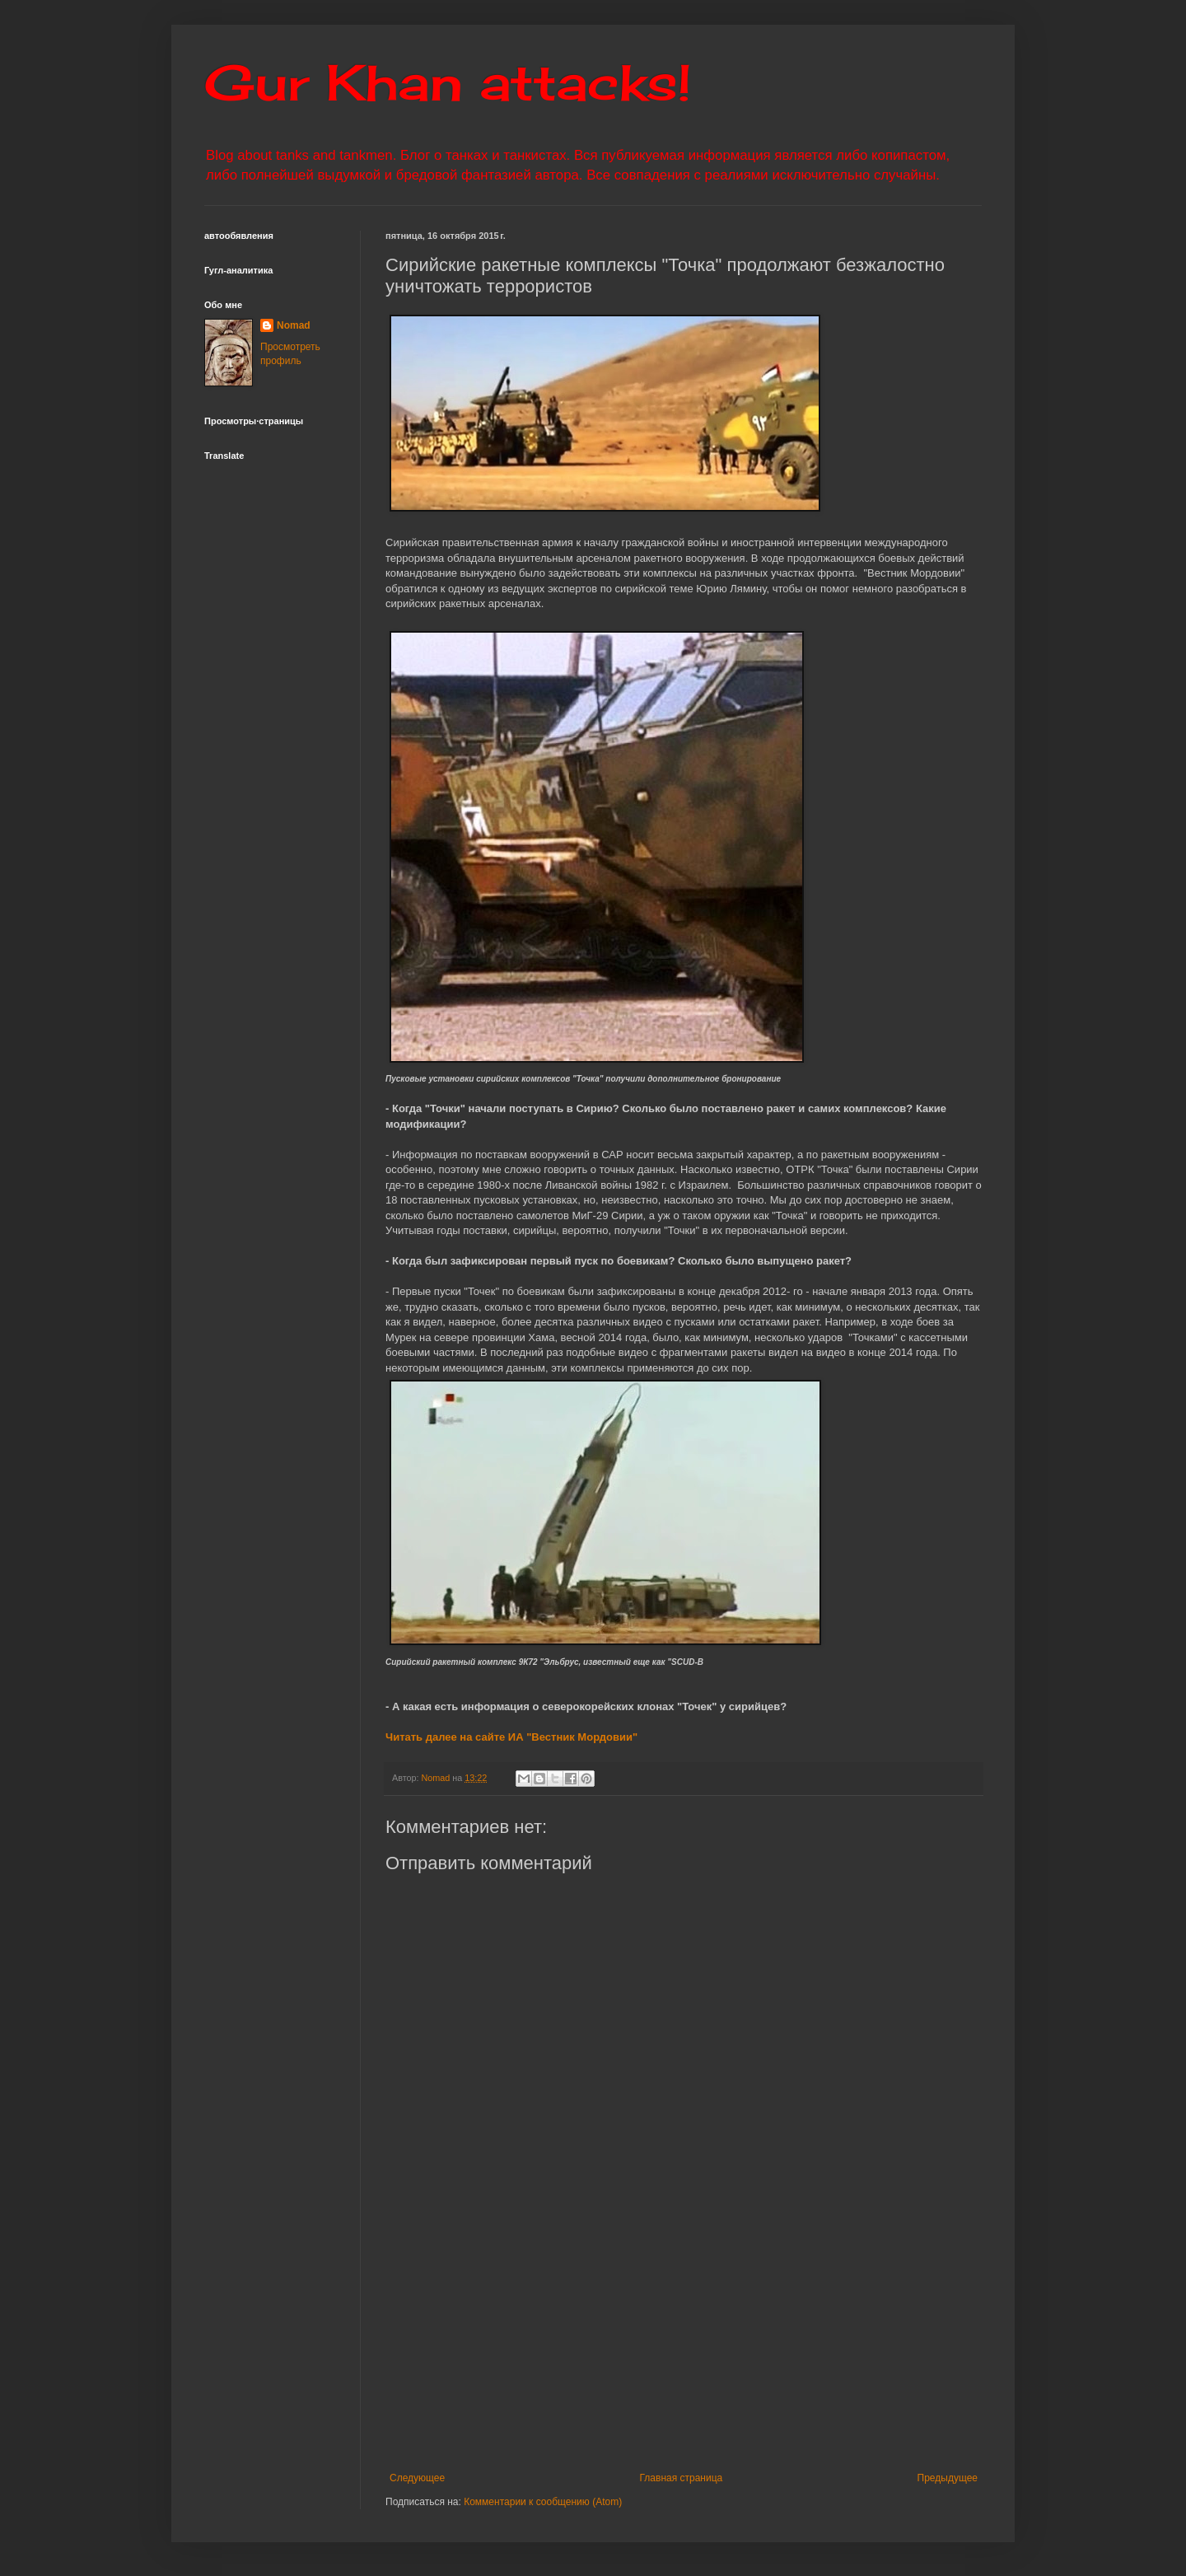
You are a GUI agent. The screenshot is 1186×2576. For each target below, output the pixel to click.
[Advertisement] (784, 2349)
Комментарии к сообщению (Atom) (543, 2502)
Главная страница (681, 2478)
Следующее (417, 2478)
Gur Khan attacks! (447, 82)
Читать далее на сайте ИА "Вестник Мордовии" (511, 1737)
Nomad (294, 325)
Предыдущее (948, 2478)
